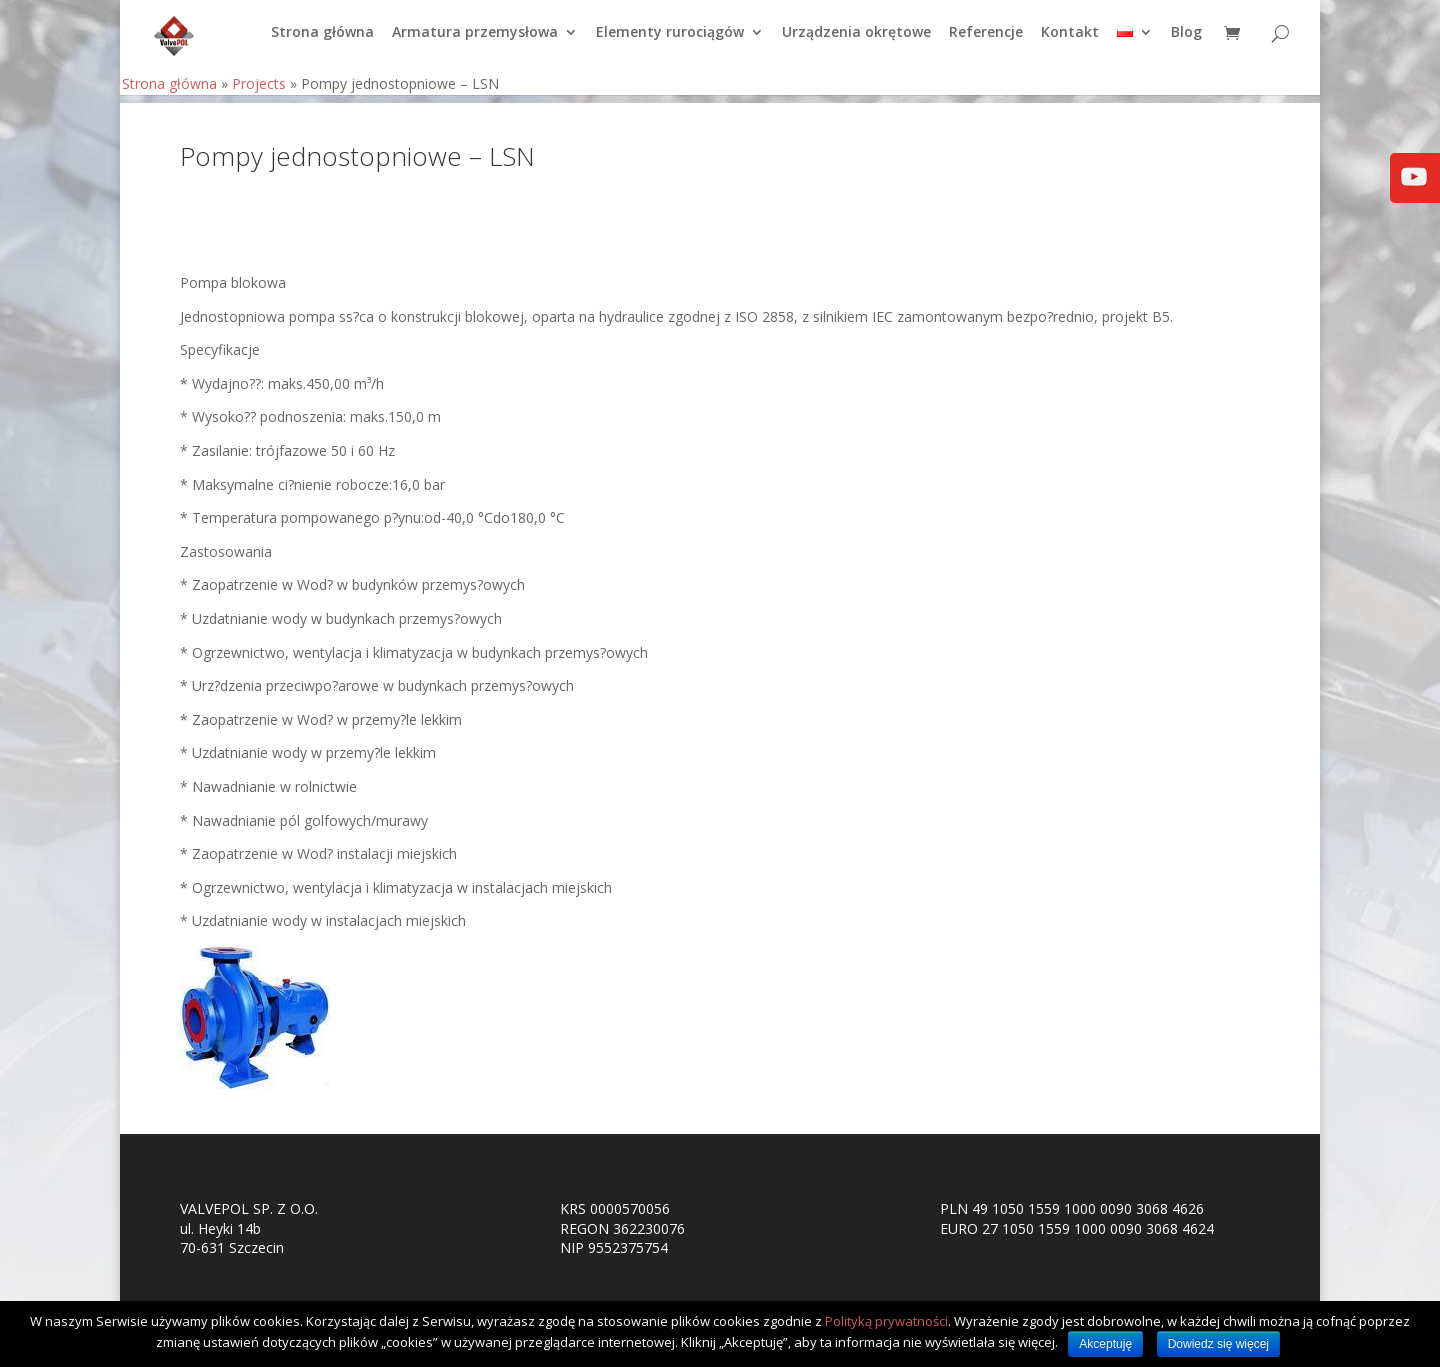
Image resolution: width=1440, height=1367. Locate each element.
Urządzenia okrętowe (856, 41)
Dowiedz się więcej (1218, 1344)
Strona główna (322, 41)
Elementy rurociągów (670, 41)
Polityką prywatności (886, 1321)
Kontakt (1070, 41)
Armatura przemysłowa (475, 41)
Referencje (986, 41)
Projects (259, 91)
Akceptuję (1105, 1344)
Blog (1186, 41)
